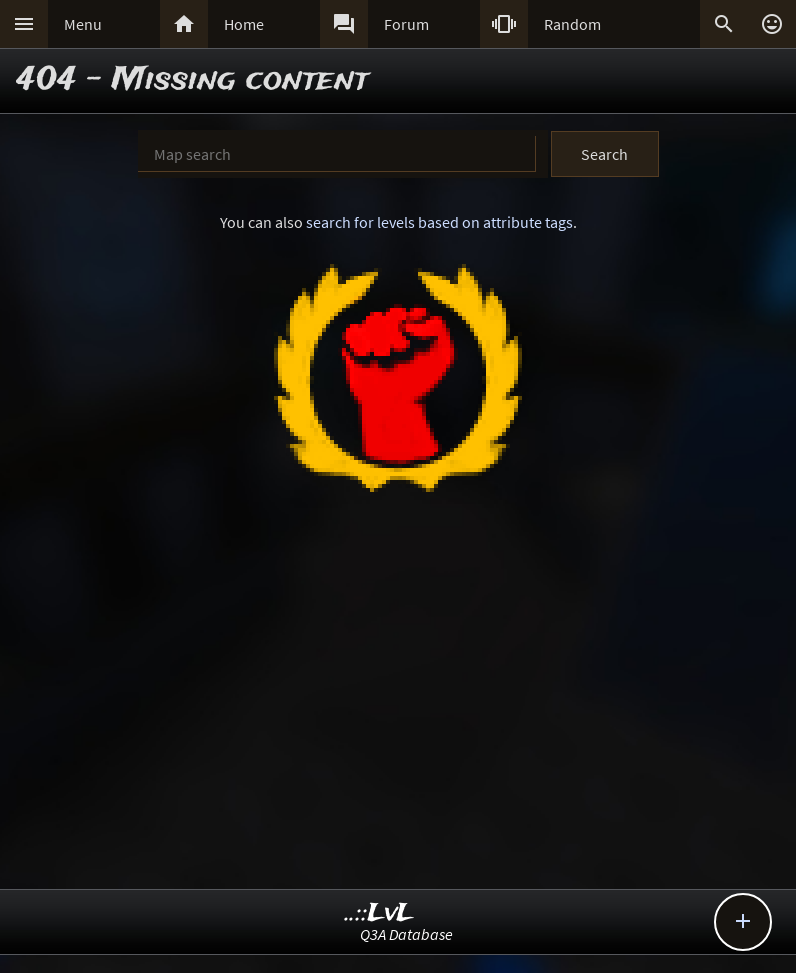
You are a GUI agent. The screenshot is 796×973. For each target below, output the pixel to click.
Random (572, 24)
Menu (83, 24)
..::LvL (379, 913)
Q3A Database (406, 934)
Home (244, 24)
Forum (406, 24)
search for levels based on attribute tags (439, 222)
